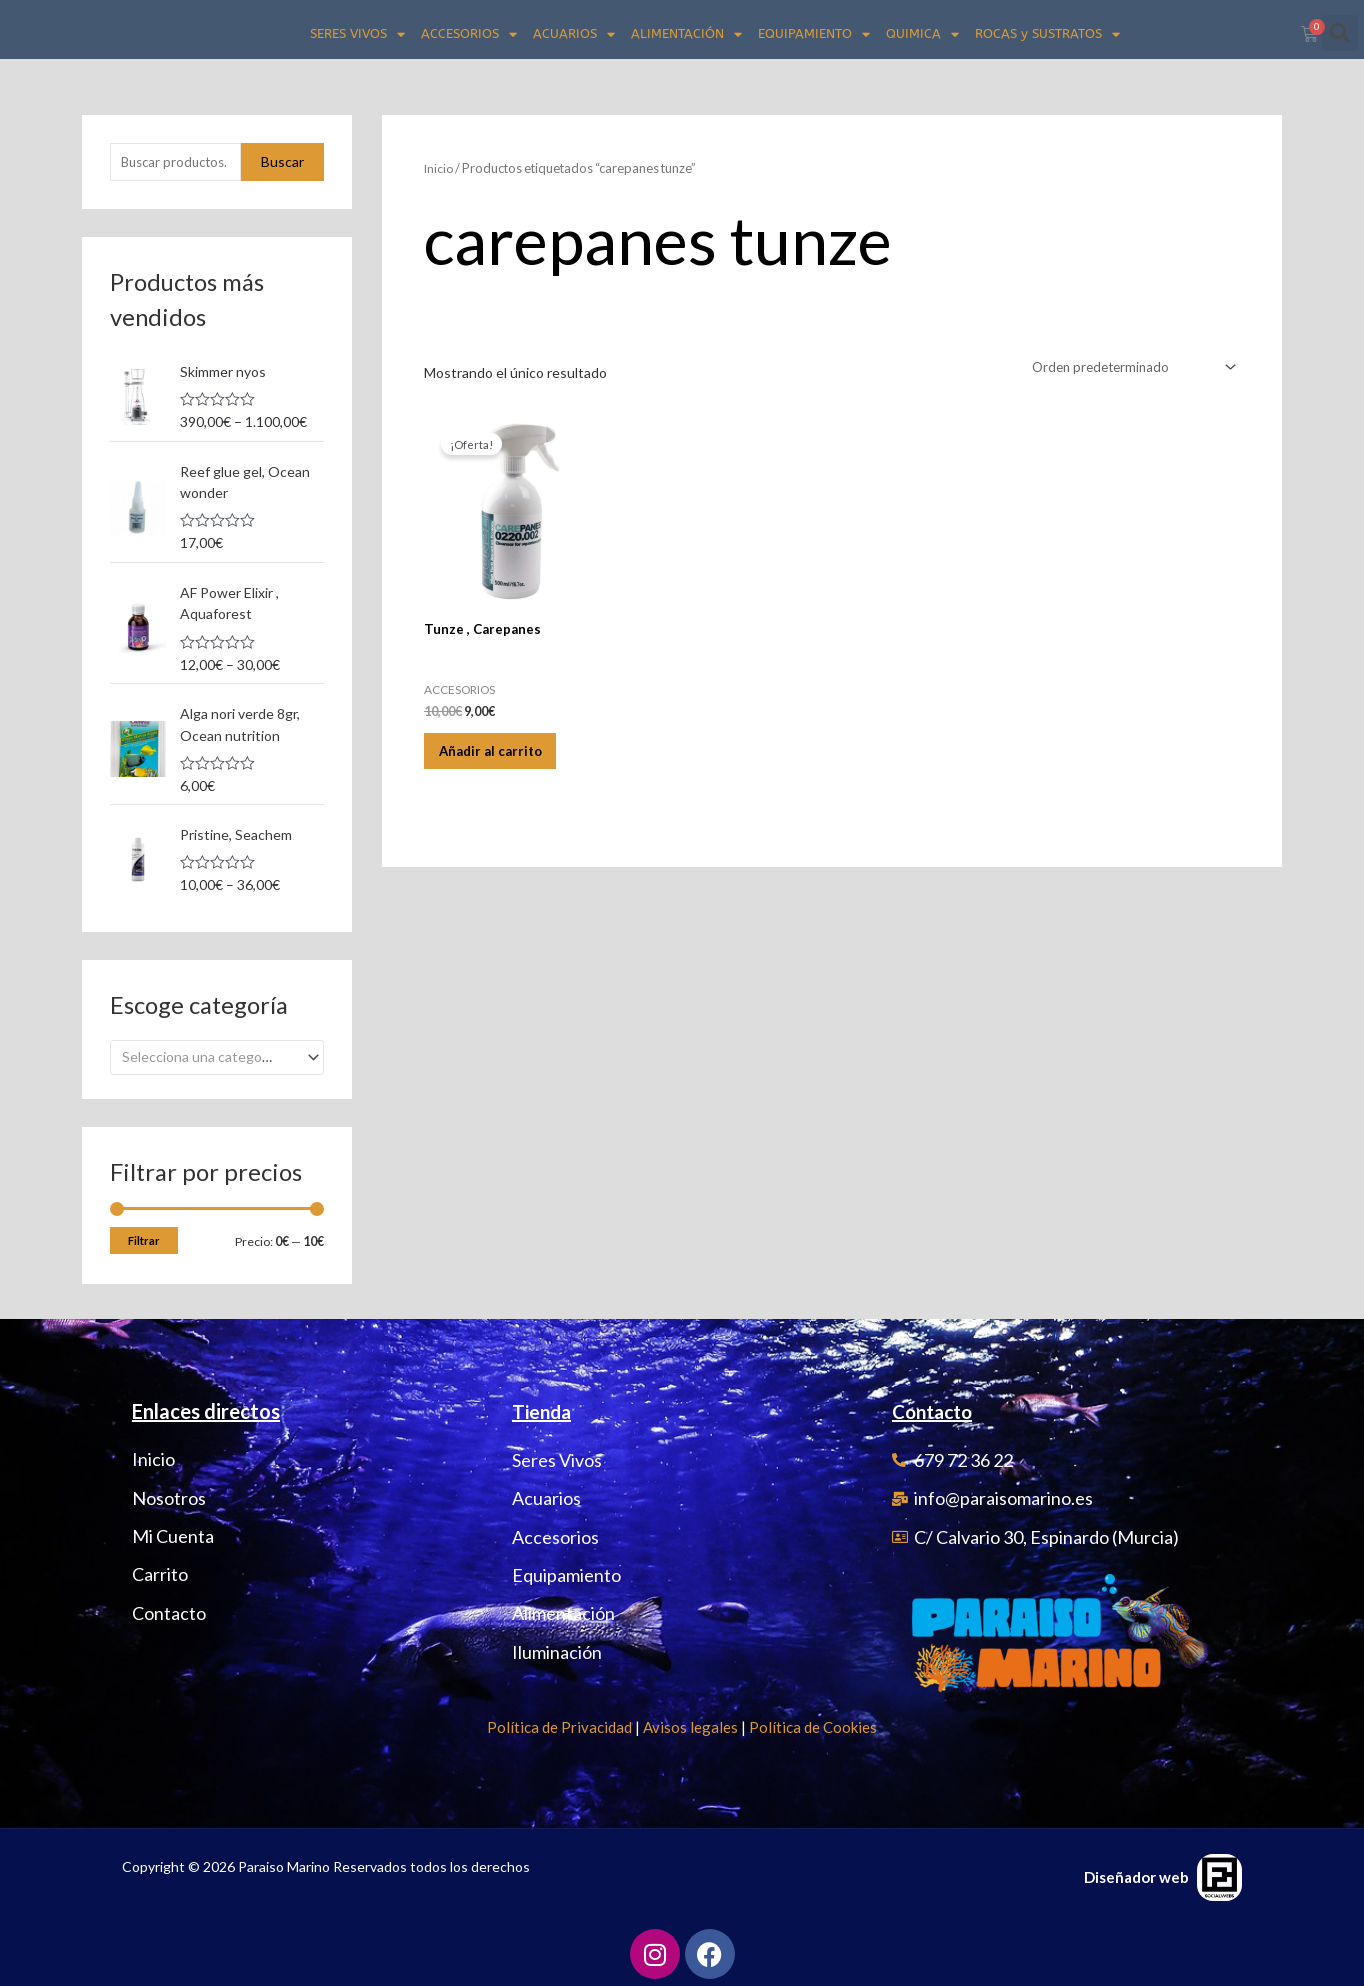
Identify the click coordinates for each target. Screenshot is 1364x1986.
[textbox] (208, 1054)
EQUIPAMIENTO (814, 34)
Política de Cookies (813, 1724)
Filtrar (144, 1237)
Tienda (543, 1409)
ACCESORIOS (469, 34)
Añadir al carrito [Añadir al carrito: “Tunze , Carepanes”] (504, 759)
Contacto (936, 1409)
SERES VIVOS (357, 34)
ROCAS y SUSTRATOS (1047, 34)
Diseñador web (1136, 1874)
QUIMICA (922, 34)
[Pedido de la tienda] (1126, 367)
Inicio (439, 168)
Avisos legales (690, 1724)
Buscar (282, 162)
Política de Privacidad (559, 1724)
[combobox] (217, 1054)
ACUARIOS (574, 34)
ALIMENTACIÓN (686, 34)
